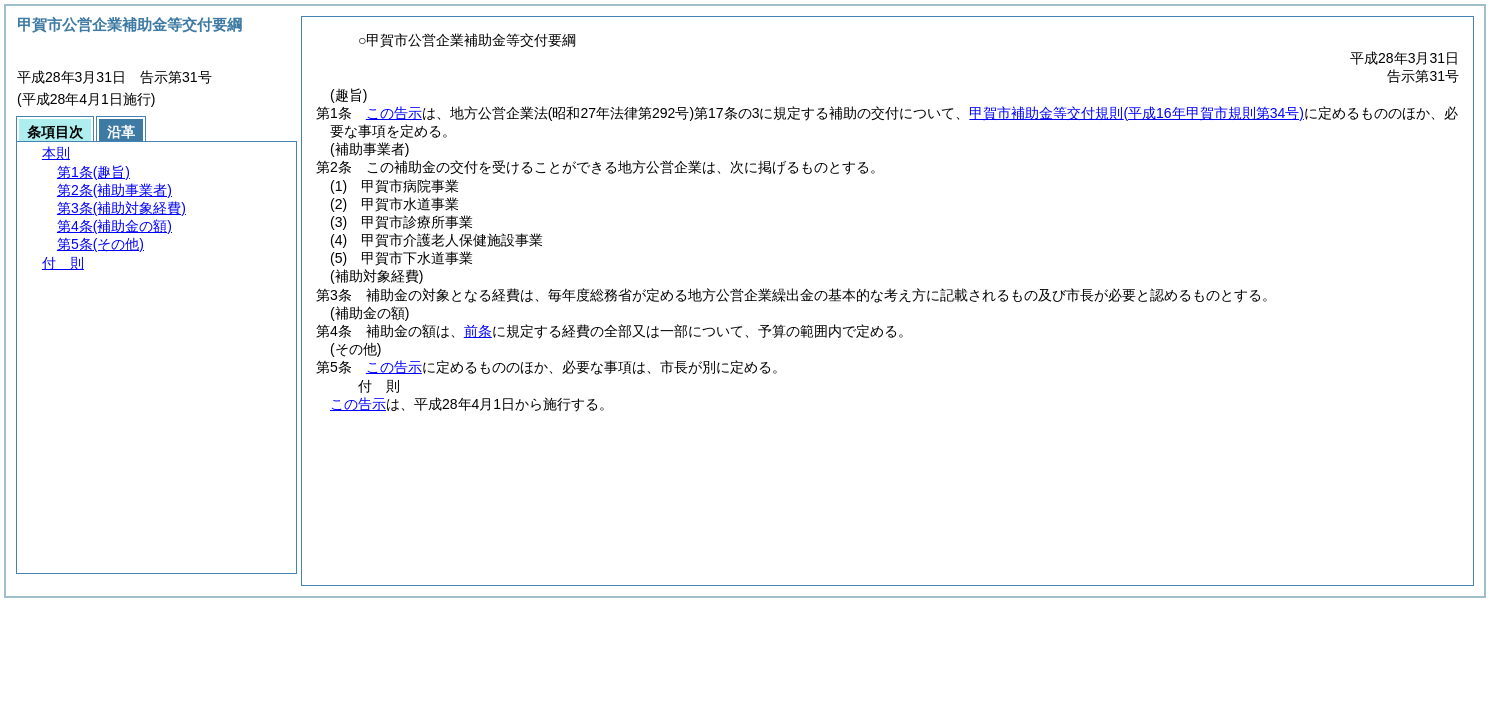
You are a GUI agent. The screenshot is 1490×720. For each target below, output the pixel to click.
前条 (478, 331)
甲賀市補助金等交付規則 (1136, 113)
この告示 (394, 113)
